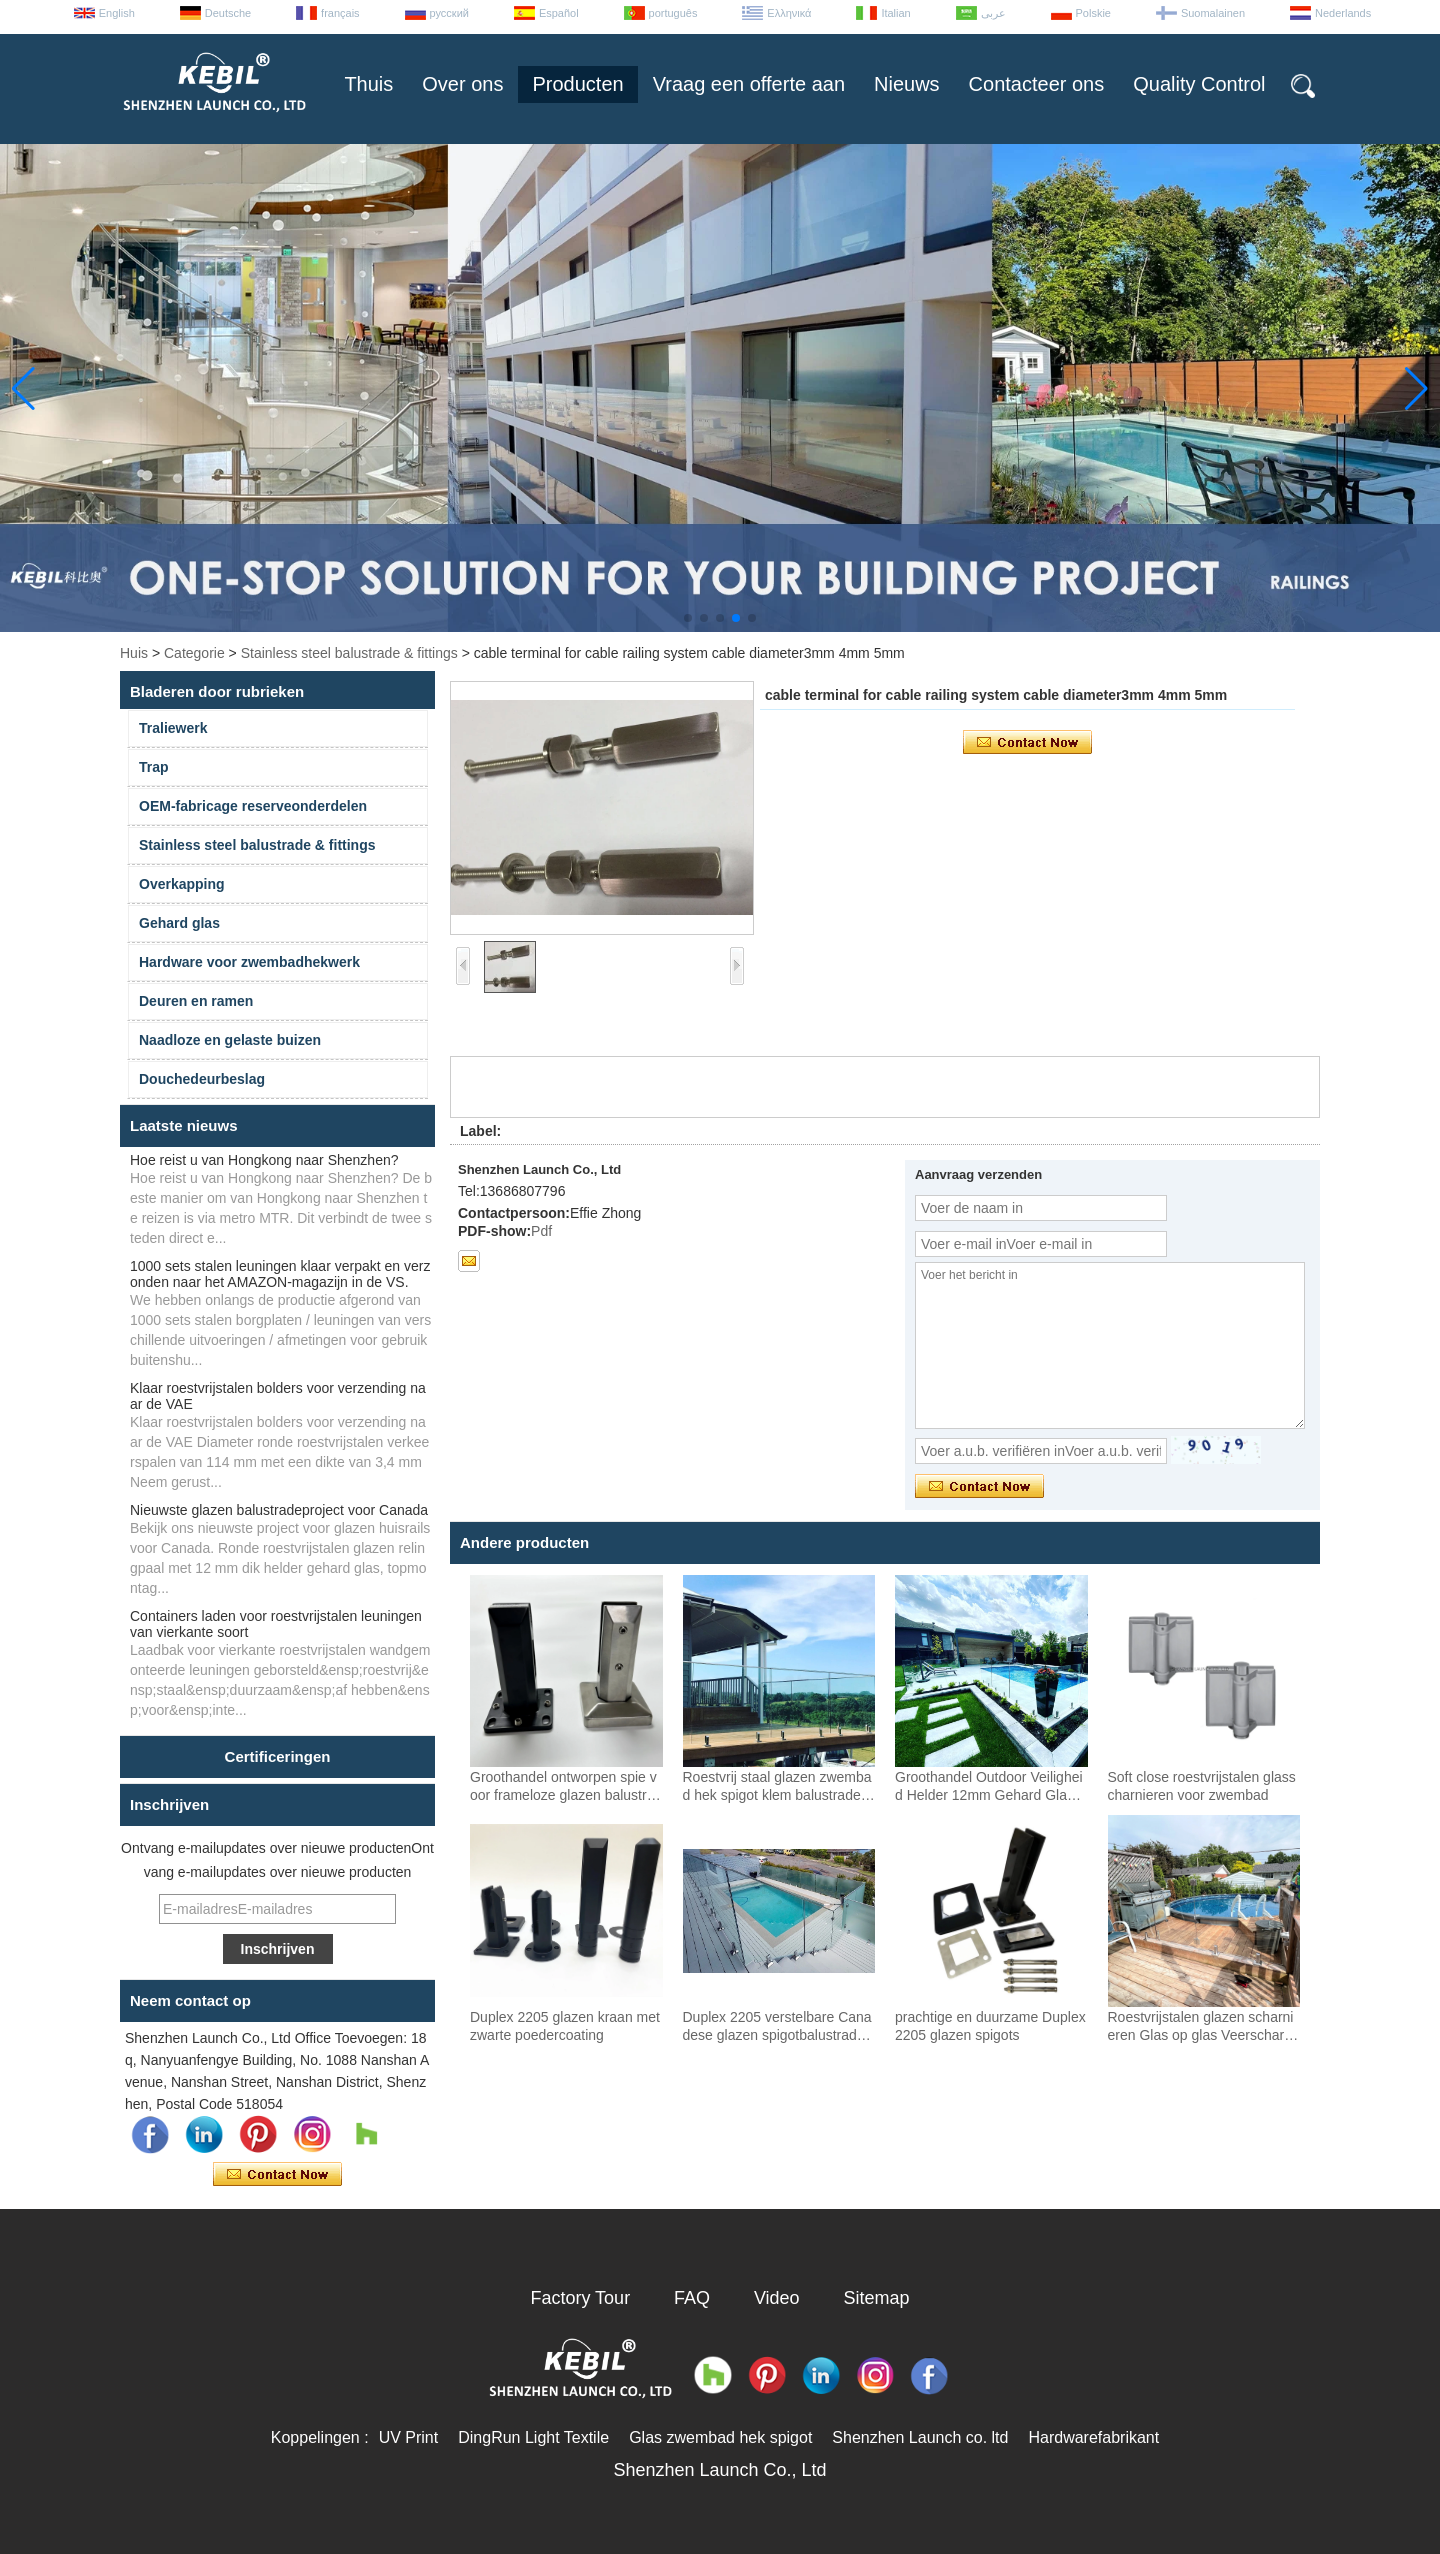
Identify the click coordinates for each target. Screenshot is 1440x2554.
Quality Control (1199, 84)
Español (559, 13)
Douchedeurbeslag (202, 1079)
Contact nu (277, 2175)
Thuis (368, 84)
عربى (993, 13)
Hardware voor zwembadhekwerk (249, 962)
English (117, 13)
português (673, 13)
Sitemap (877, 2298)
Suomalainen (1213, 13)
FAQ (692, 2298)
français (340, 13)
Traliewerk (173, 728)
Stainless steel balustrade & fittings (349, 653)
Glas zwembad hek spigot (720, 2437)
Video (777, 2298)
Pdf (541, 1231)
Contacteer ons (1037, 84)
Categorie (194, 653)
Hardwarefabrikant (1093, 2437)
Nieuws (907, 84)
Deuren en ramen (196, 1001)
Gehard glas (179, 923)
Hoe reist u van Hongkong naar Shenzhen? (264, 1160)
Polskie (1093, 13)
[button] (688, 618)
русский (449, 13)
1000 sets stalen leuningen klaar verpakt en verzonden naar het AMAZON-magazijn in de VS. (280, 1274)
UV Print (409, 2437)
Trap (154, 767)
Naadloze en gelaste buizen (230, 1040)
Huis (134, 653)
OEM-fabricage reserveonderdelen (253, 806)
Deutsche (228, 13)
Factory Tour (580, 2298)
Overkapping (182, 884)
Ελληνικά (789, 13)
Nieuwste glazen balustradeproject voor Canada (279, 1510)
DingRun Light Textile (533, 2437)
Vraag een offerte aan (749, 84)
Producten (577, 84)
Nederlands (1343, 13)
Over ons (462, 84)
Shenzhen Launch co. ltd (920, 2437)
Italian (895, 13)
